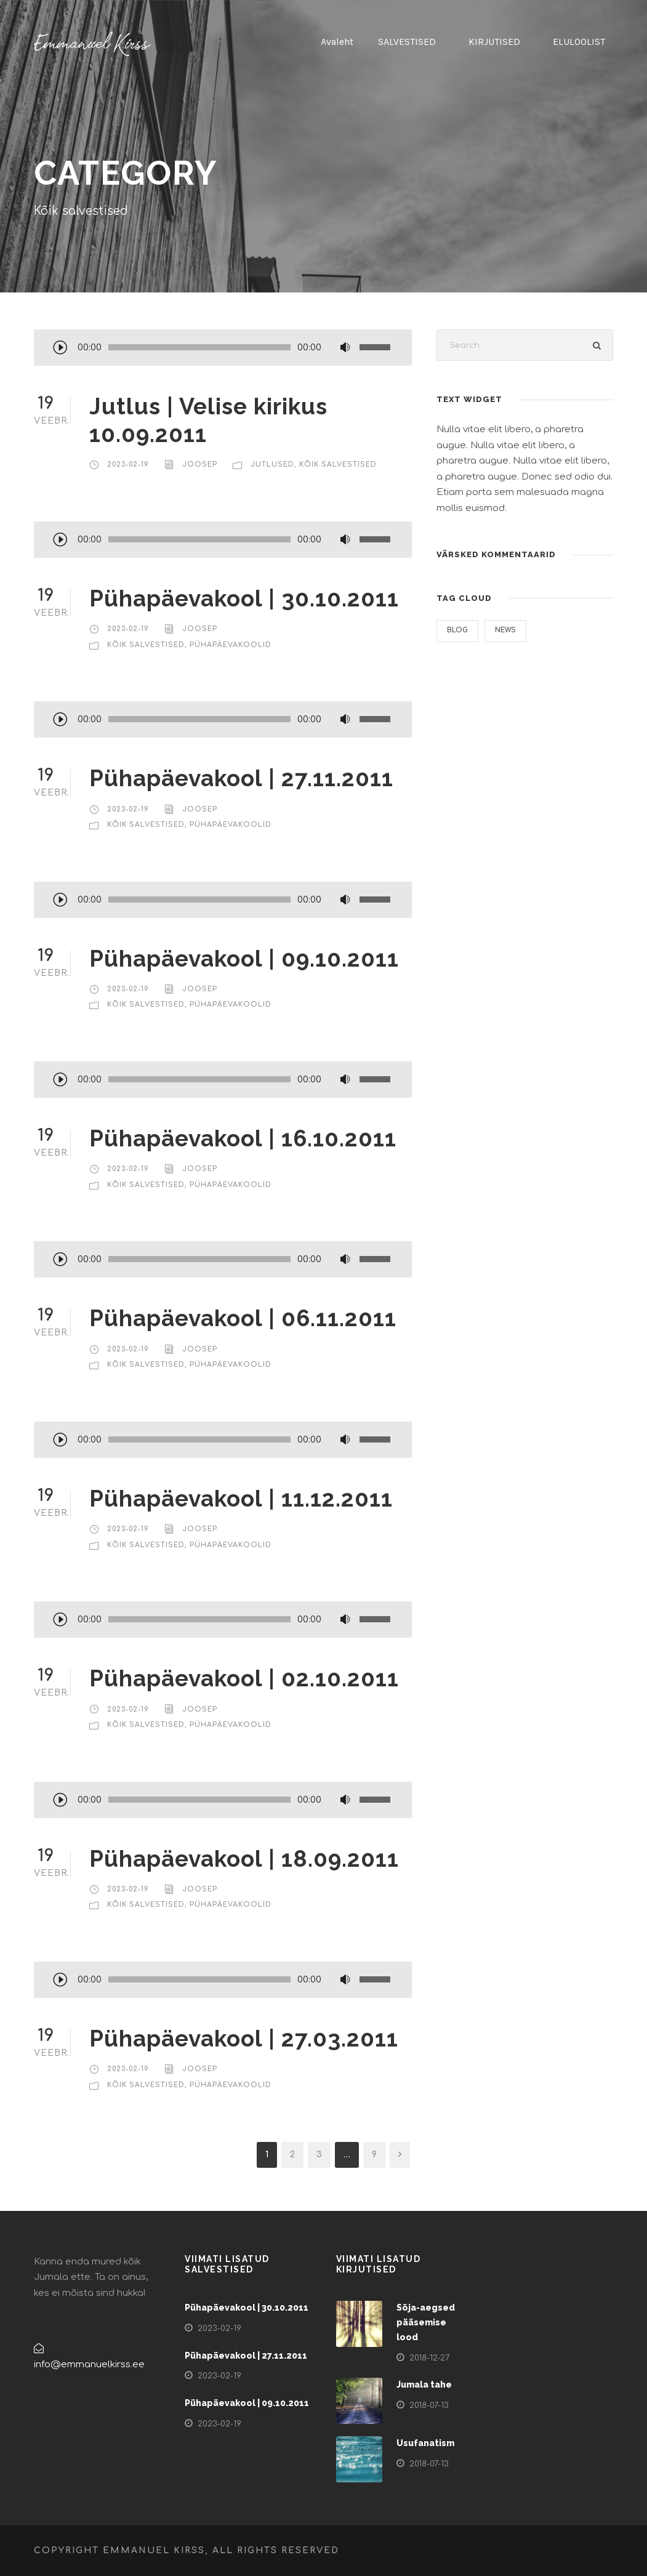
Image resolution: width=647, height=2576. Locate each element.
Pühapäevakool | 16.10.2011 (242, 1138)
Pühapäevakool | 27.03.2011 (243, 2038)
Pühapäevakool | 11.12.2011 (241, 1498)
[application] (223, 348)
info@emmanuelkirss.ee (89, 2364)
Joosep (199, 465)
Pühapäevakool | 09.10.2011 (244, 958)
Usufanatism (425, 2443)
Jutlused (272, 465)
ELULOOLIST (579, 41)
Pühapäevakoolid (230, 645)
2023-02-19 (128, 465)
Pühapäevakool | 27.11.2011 (241, 778)
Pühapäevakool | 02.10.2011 (244, 1678)
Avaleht (337, 41)
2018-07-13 (429, 2405)
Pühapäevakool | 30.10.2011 (244, 598)
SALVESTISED (407, 41)
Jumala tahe (424, 2384)
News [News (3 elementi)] (505, 630)
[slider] (199, 347)
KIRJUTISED (494, 41)
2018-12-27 (429, 2358)
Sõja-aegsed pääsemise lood (425, 2322)
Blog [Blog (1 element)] (457, 630)
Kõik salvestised (338, 465)
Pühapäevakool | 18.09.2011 (244, 1858)
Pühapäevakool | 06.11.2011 (242, 1318)
